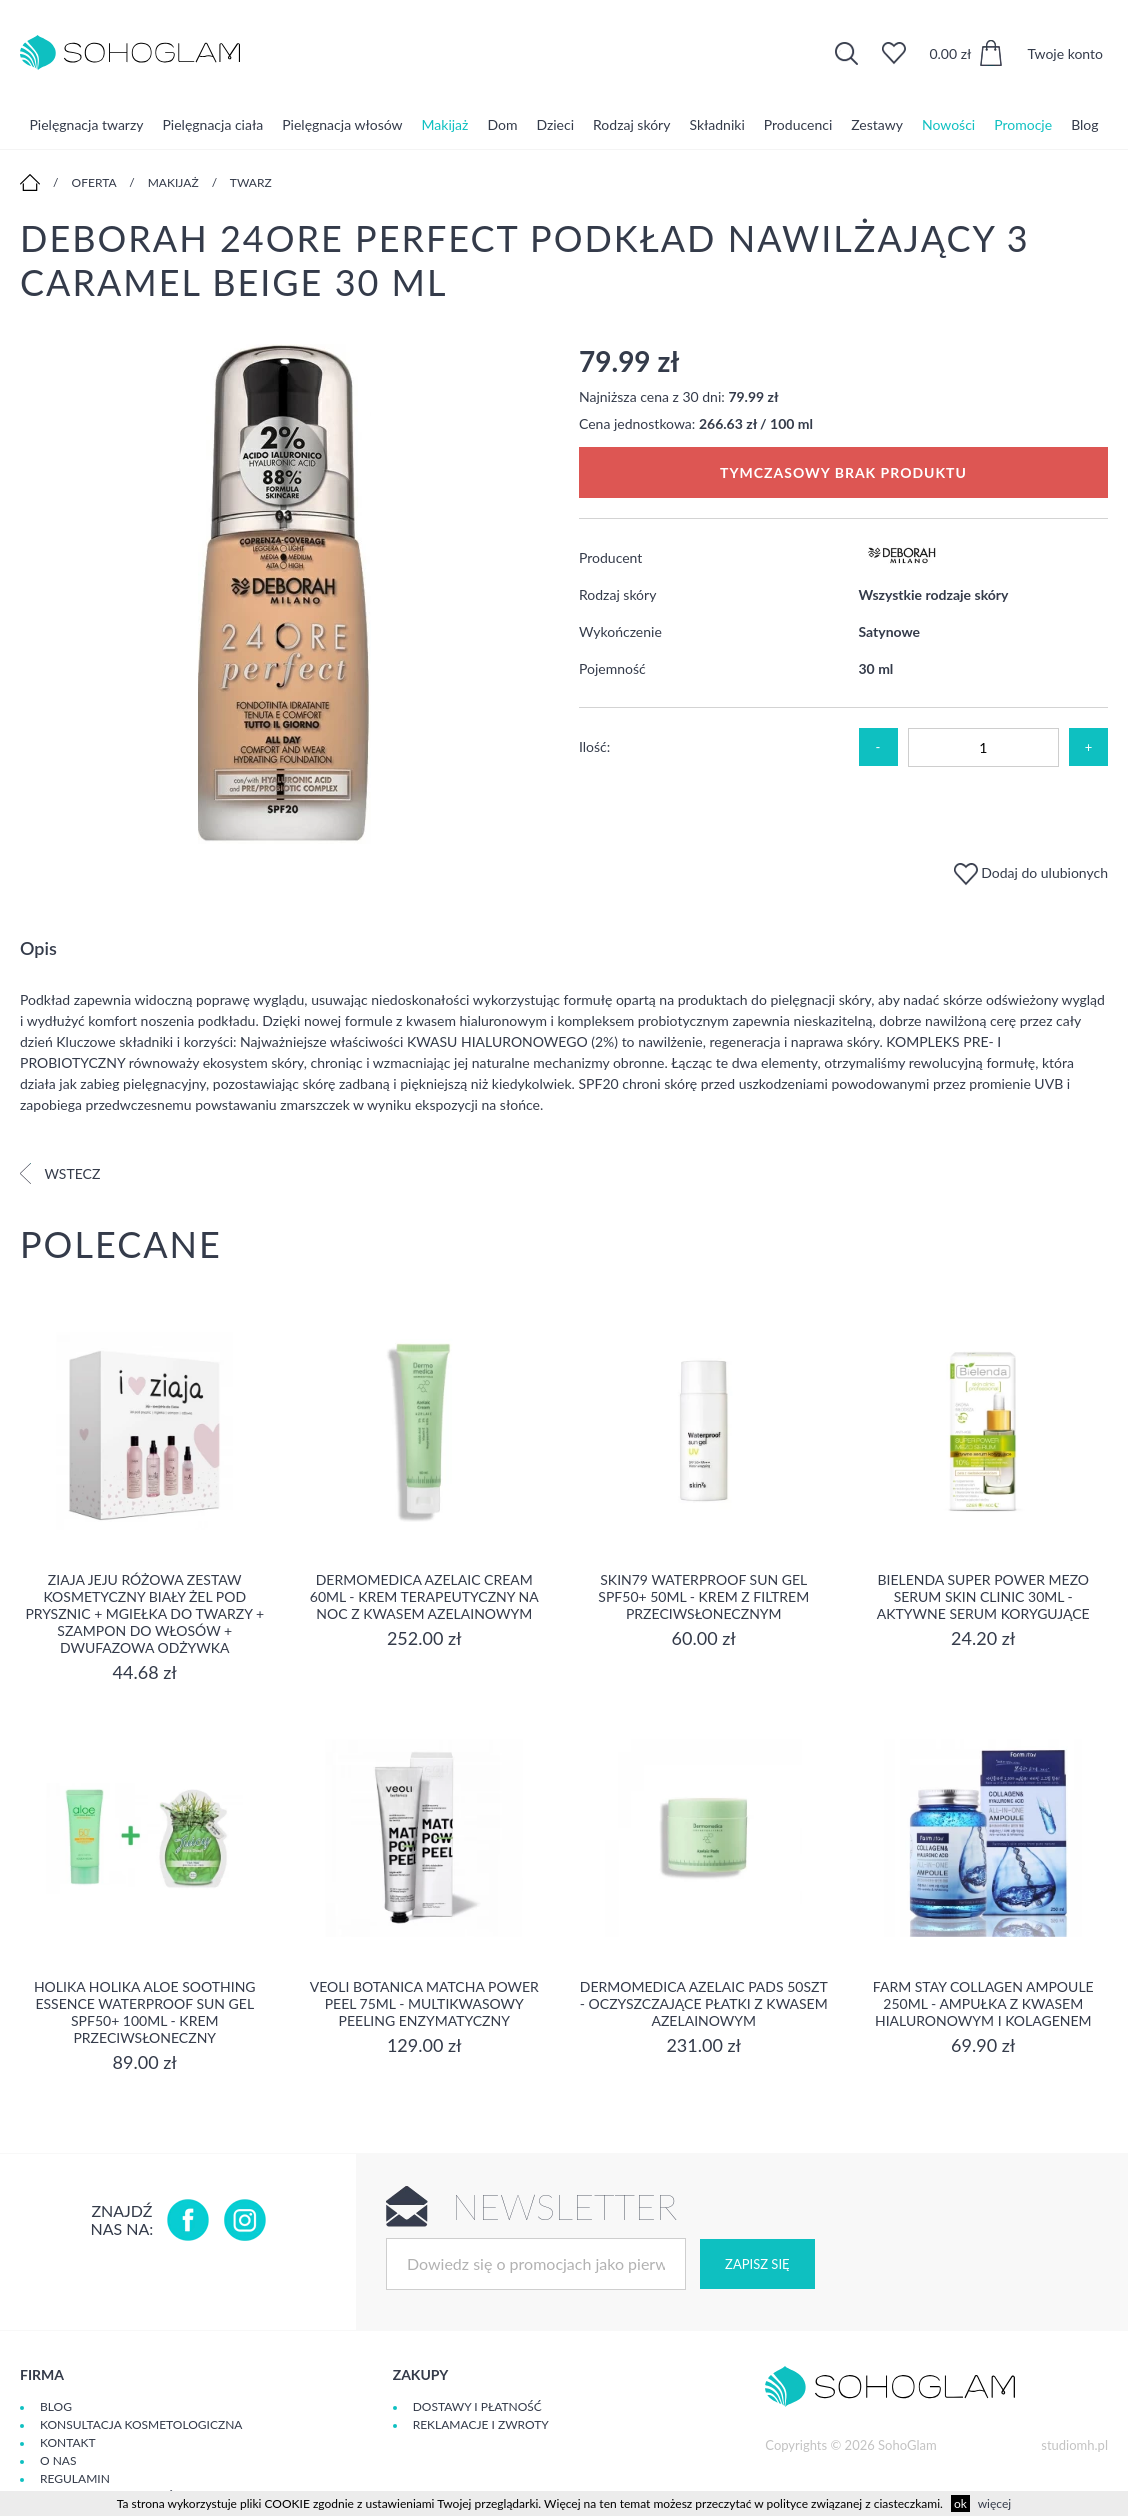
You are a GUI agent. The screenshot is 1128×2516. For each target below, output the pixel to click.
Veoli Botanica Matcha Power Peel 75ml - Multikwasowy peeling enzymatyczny (424, 2003)
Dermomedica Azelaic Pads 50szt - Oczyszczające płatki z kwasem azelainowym (704, 2003)
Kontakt (68, 2442)
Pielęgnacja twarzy (87, 124)
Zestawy (877, 124)
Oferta (94, 182)
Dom (502, 124)
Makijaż (445, 124)
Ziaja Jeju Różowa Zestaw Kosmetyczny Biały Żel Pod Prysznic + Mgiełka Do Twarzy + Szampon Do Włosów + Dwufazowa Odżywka (144, 1613)
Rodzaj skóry (631, 124)
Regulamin (75, 2478)
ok (960, 2503)
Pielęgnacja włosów (342, 124)
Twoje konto (1065, 53)
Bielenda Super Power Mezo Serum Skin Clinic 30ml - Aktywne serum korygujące (983, 1596)
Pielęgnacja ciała (212, 124)
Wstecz (60, 1173)
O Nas (58, 2460)
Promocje (1023, 124)
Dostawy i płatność (477, 2406)
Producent (610, 557)
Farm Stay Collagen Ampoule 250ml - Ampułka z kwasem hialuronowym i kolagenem (983, 2003)
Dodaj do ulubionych (1031, 872)
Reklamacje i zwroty (481, 2424)
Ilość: (594, 746)
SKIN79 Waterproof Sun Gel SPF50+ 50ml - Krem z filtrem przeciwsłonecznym (703, 1596)
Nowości (948, 124)
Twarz (251, 182)
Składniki (716, 124)
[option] (284, 595)
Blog (1084, 124)
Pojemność (612, 668)
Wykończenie (620, 631)
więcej (994, 2503)
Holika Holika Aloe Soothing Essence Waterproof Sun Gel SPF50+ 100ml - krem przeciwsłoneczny (145, 2012)
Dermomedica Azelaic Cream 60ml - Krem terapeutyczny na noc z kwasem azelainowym (424, 1596)
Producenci (798, 124)
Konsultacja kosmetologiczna (141, 2424)
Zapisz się (757, 2264)
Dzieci (555, 124)
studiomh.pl (1074, 2445)
